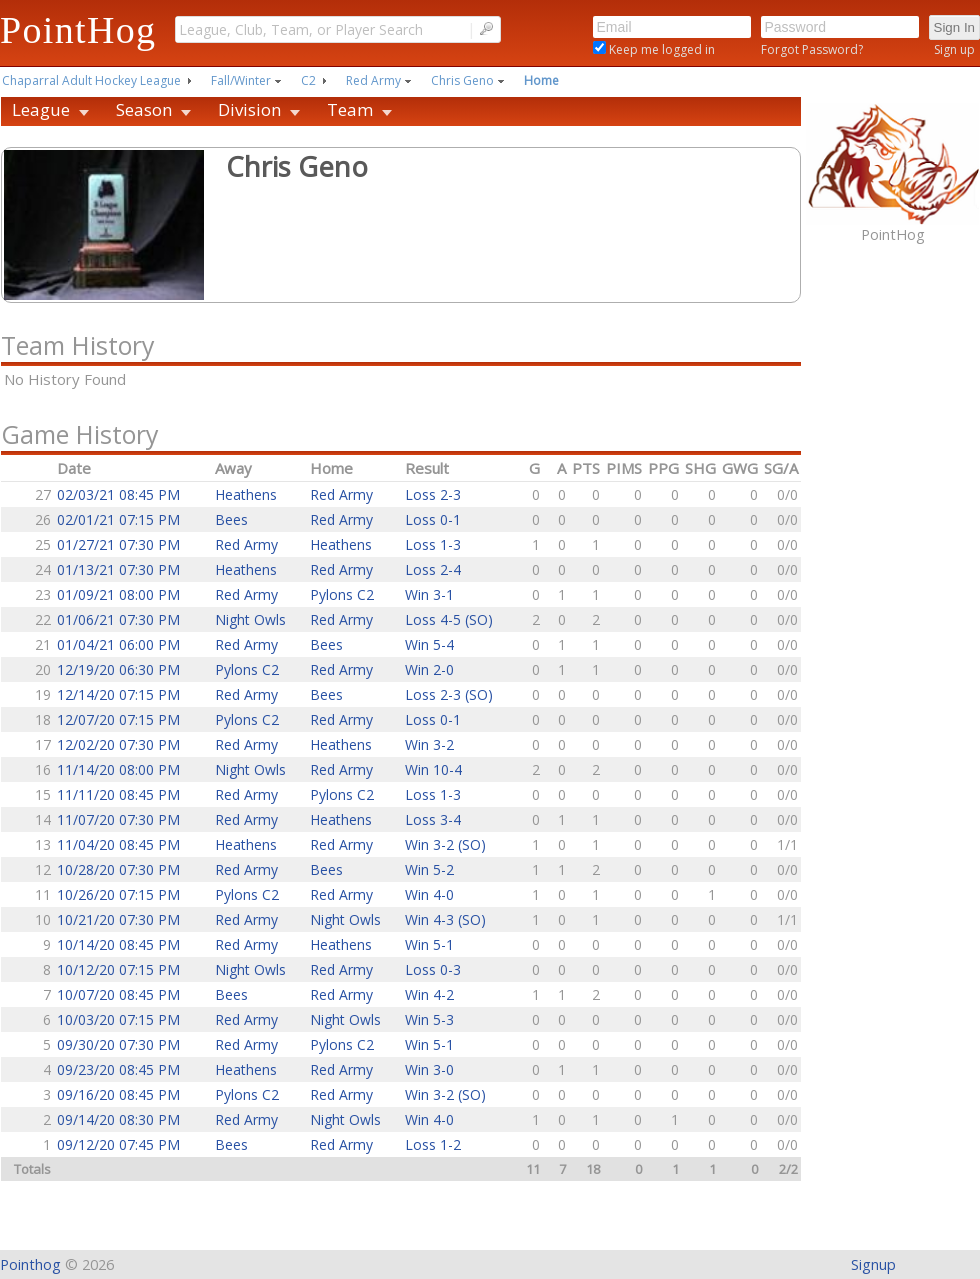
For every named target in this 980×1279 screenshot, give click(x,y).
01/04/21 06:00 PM (118, 644)
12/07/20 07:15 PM (118, 719)
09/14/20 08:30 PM (118, 1119)
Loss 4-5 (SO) (449, 619)
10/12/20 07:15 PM (118, 969)
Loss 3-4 (433, 819)
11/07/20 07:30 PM (118, 819)
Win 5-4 (429, 644)
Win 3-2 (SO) (445, 844)
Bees (231, 519)
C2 (308, 80)
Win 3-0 (429, 1069)
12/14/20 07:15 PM (118, 694)
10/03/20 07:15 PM (118, 1019)
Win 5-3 (429, 1019)
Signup (873, 1264)
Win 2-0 (429, 669)
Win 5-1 (429, 944)
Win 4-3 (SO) (445, 919)
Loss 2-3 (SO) (449, 694)
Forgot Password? (812, 49)
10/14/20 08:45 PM (118, 944)
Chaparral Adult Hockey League (91, 80)
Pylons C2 (342, 594)
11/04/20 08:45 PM (118, 844)
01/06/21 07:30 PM (118, 619)
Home (541, 80)
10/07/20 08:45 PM (118, 994)
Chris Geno (462, 80)
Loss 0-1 (433, 519)
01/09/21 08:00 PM (118, 594)
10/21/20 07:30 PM (118, 919)
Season (144, 109)
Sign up (954, 49)
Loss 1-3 (433, 544)
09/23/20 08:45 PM (118, 1069)
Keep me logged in (660, 49)
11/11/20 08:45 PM (118, 794)
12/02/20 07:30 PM (118, 744)
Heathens (246, 494)
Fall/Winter (241, 80)
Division (249, 109)
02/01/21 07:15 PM (118, 519)
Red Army (373, 80)
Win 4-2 (429, 994)
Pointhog (30, 1264)
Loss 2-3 (433, 494)
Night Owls (250, 619)
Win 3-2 (429, 744)
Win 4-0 (429, 894)
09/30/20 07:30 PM (118, 1044)
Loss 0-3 (433, 969)
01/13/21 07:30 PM (118, 569)
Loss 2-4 (433, 569)
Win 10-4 (433, 769)
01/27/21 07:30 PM (118, 544)
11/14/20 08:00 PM (118, 769)
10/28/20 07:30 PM (118, 869)
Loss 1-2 (433, 1144)
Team (350, 109)
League (41, 109)
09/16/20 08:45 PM (118, 1094)
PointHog (78, 30)
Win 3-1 (429, 594)
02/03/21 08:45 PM (118, 494)
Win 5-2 (429, 869)
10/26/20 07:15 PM (118, 894)
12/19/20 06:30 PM (118, 669)
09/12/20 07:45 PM (118, 1144)
